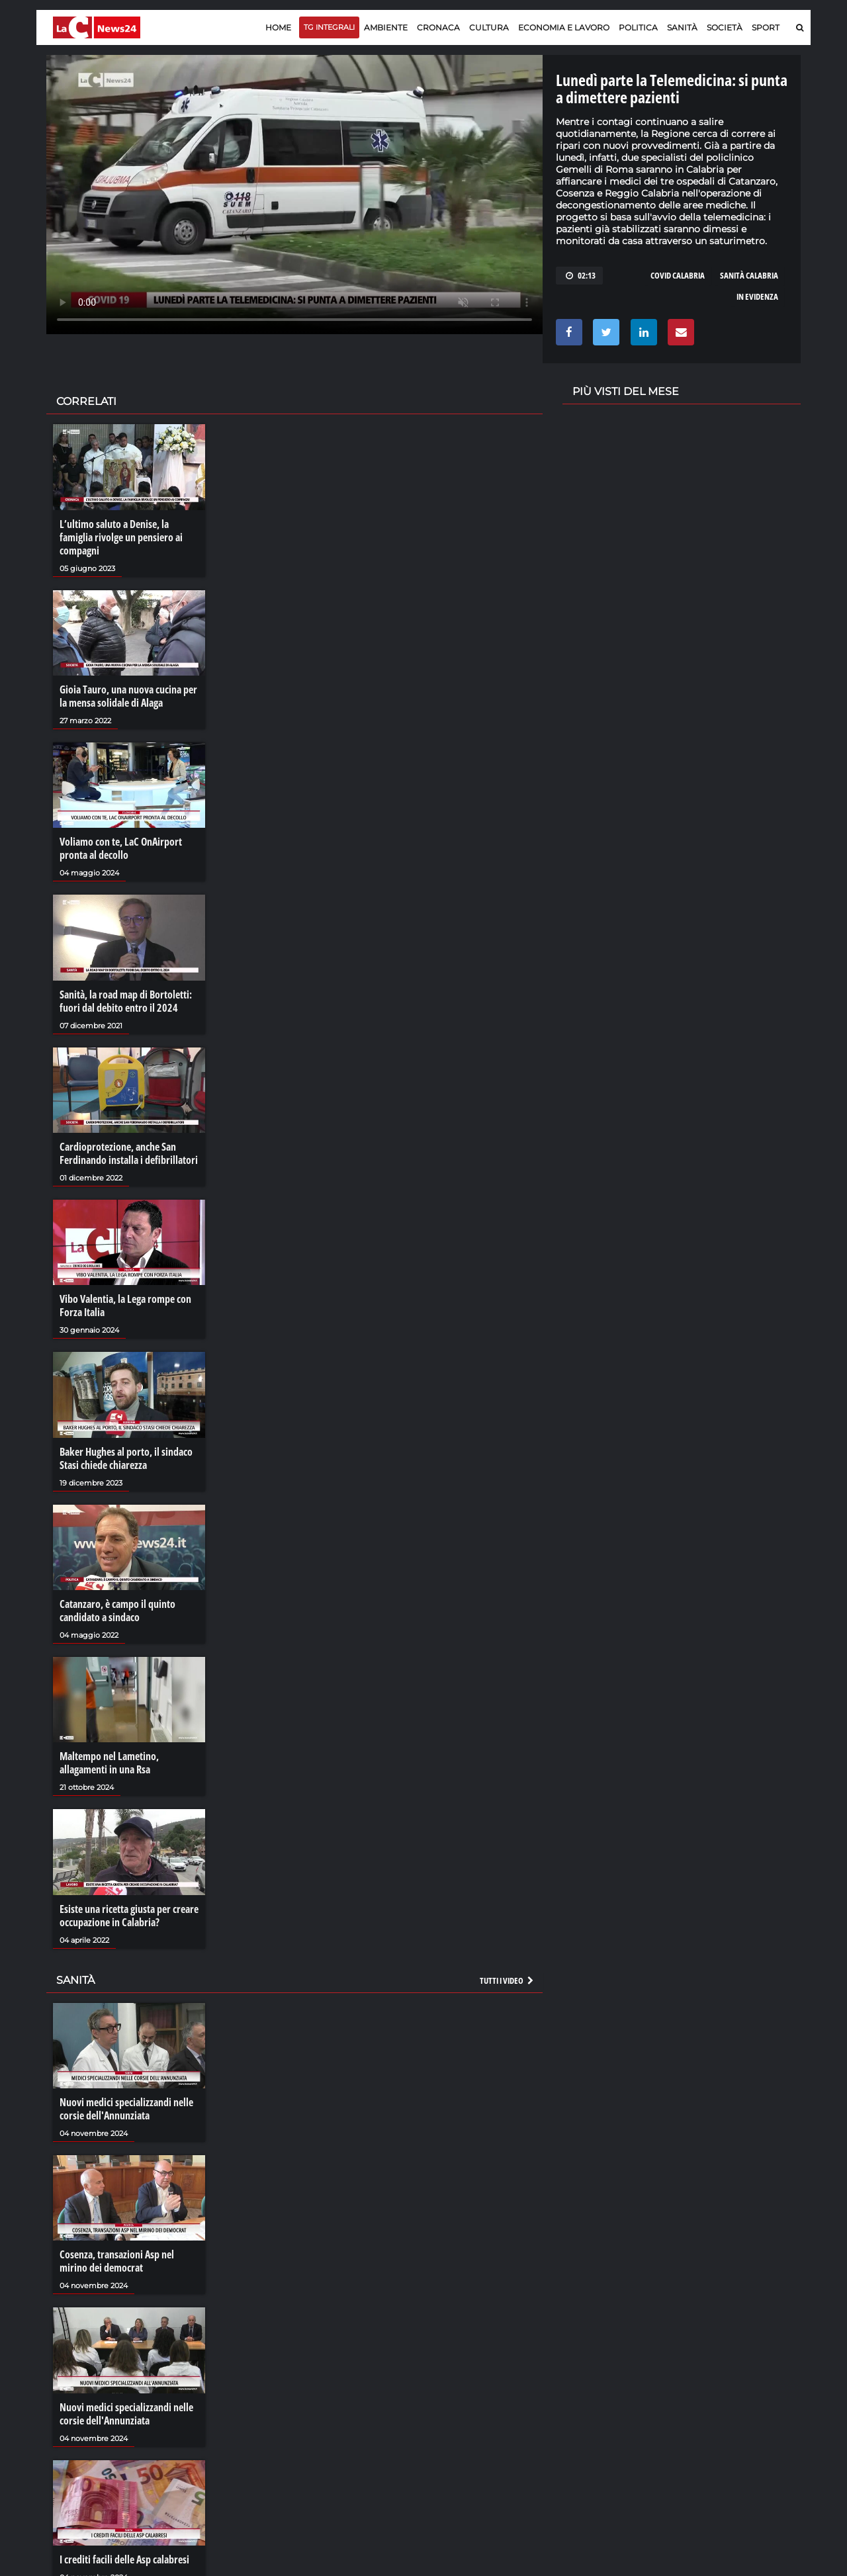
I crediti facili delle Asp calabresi (124, 2559)
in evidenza (757, 296)
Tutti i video (507, 1980)
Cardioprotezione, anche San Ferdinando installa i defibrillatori (129, 1153)
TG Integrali (329, 27)
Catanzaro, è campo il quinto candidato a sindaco (117, 1610)
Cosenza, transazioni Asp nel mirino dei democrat (117, 2261)
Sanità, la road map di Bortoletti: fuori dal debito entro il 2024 (126, 1001)
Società (724, 27)
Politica (638, 27)
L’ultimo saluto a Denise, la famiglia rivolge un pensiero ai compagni (121, 537)
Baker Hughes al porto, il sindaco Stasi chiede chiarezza (126, 1458)
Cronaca (438, 27)
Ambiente (386, 27)
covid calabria (677, 275)
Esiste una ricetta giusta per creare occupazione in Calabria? (129, 1916)
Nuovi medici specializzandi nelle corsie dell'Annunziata (126, 2109)
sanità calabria (749, 275)
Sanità (682, 27)
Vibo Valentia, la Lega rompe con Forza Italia (125, 1305)
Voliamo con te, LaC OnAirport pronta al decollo (121, 848)
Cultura (489, 27)
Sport (766, 27)
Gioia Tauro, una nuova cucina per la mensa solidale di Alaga (128, 696)
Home (278, 27)
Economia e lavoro (563, 27)
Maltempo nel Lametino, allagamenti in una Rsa (109, 1763)
